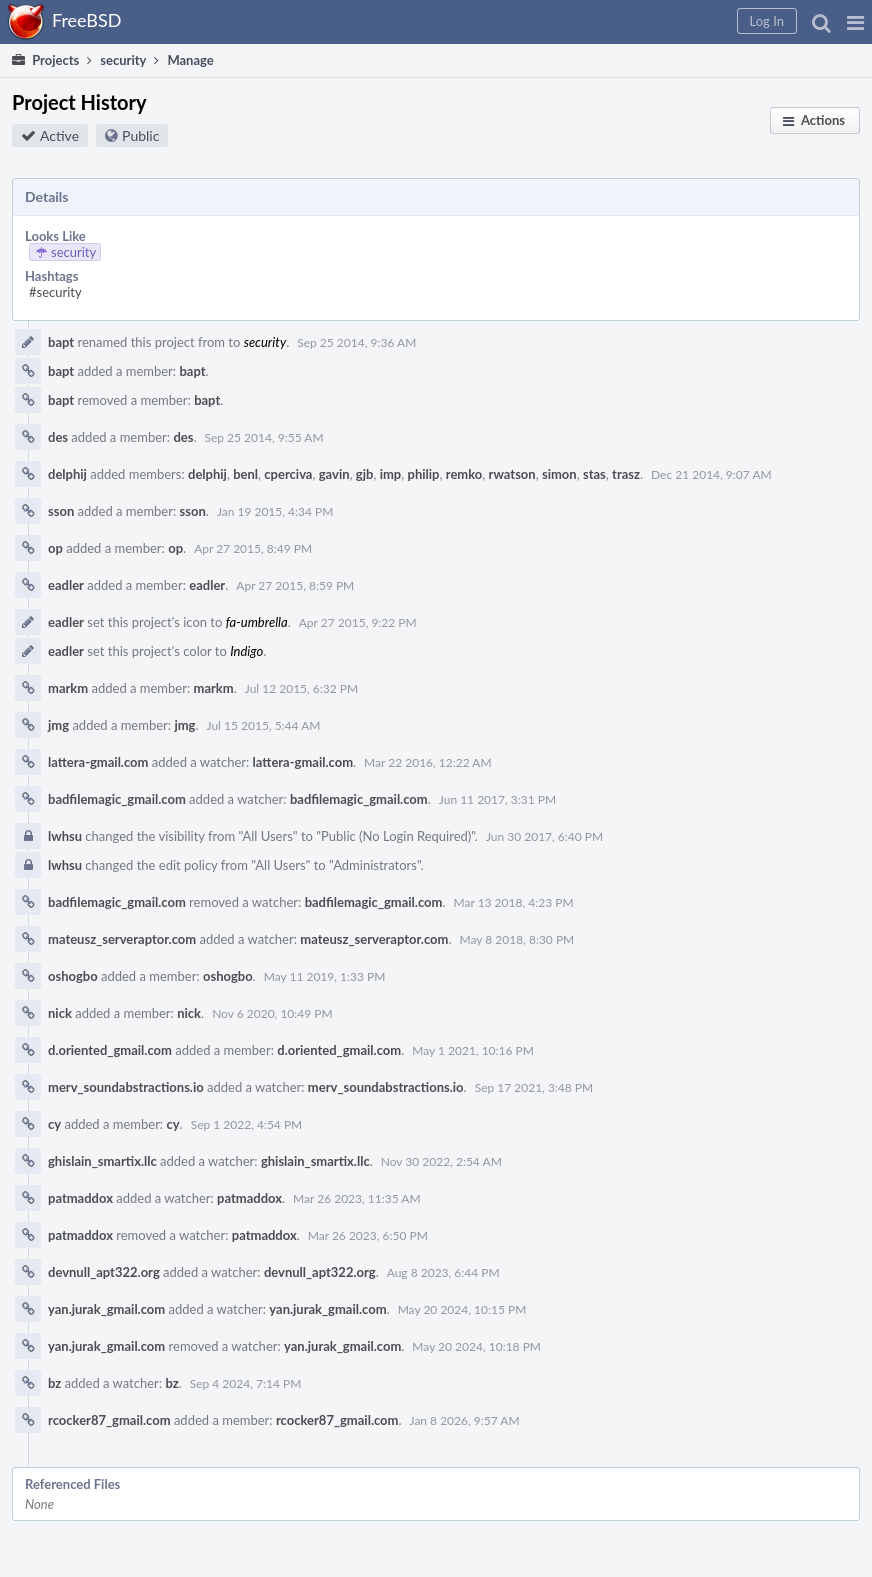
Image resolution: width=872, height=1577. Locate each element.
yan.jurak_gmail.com (106, 1309)
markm (68, 688)
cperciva (288, 474)
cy (54, 1124)
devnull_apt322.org (104, 1272)
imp (391, 474)
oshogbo (73, 976)
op (55, 548)
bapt (61, 342)
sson (61, 511)
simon (559, 474)
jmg (58, 725)
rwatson (512, 474)
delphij (67, 474)
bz (54, 1383)
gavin (334, 474)
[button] (855, 22)
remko (464, 474)
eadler (66, 585)
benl (245, 474)
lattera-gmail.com (98, 762)
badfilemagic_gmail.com (117, 799)
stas (594, 474)
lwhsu (65, 836)
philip (424, 474)
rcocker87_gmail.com (109, 1420)
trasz (626, 474)
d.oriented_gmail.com (110, 1050)
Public (140, 135)
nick (60, 1013)
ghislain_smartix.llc (102, 1161)
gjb (365, 474)
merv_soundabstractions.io (126, 1087)
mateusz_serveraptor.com (122, 939)
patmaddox (80, 1198)
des (58, 437)
